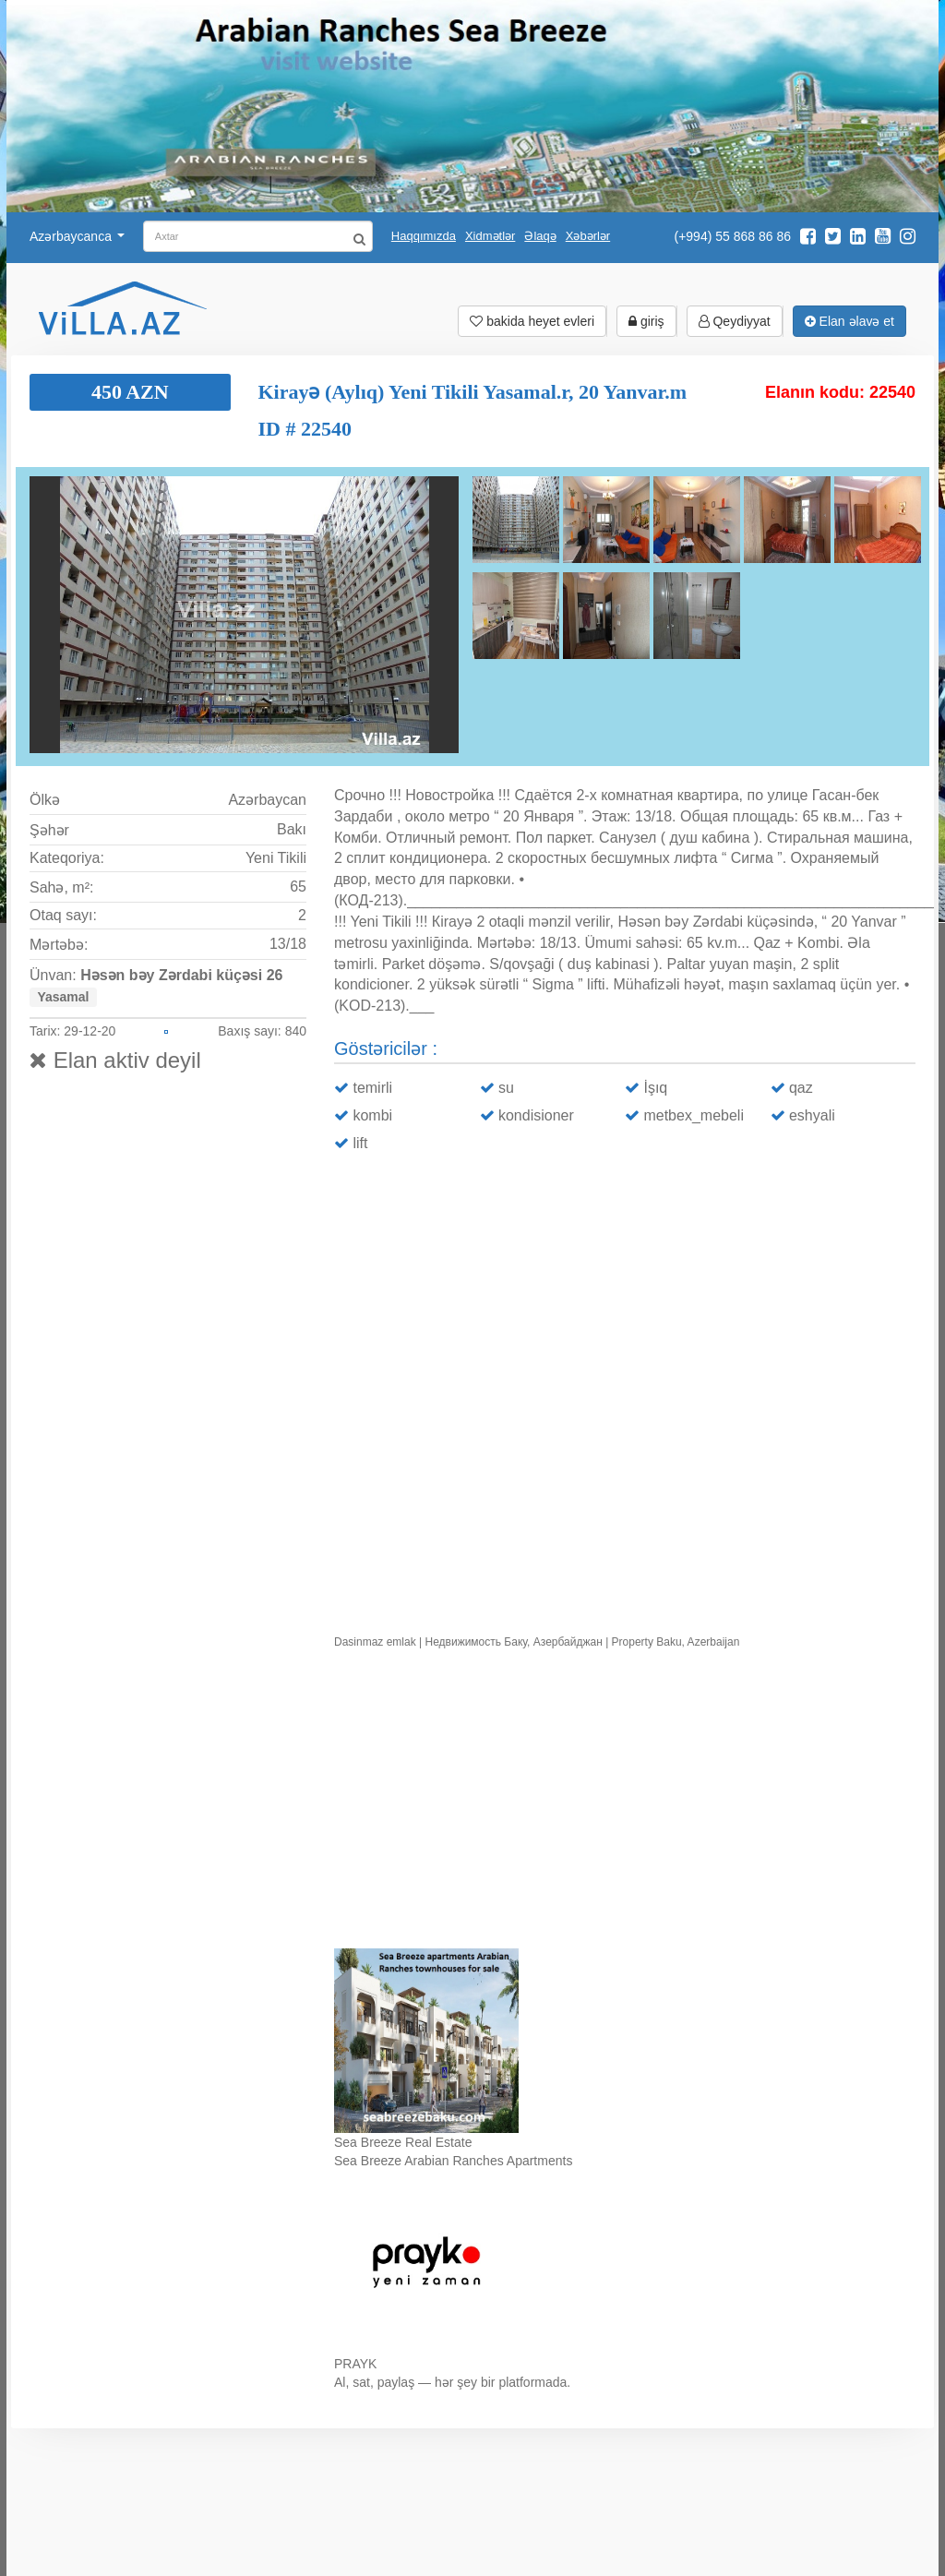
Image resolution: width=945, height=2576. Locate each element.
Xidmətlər (490, 236)
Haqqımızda (423, 236)
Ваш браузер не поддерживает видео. (624, 1803)
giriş (646, 321)
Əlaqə (540, 236)
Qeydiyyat (735, 321)
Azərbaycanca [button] (77, 236)
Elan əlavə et (849, 321)
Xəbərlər (588, 236)
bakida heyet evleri (532, 321)
